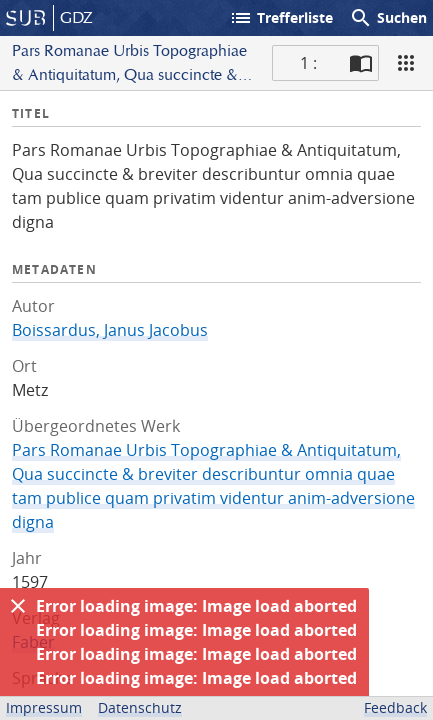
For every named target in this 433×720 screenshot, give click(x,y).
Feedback (395, 707)
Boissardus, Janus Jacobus (110, 330)
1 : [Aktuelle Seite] (308, 63)
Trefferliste (281, 18)
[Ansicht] (406, 63)
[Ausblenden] (18, 606)
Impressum (44, 707)
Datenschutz (140, 707)
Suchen (388, 18)
